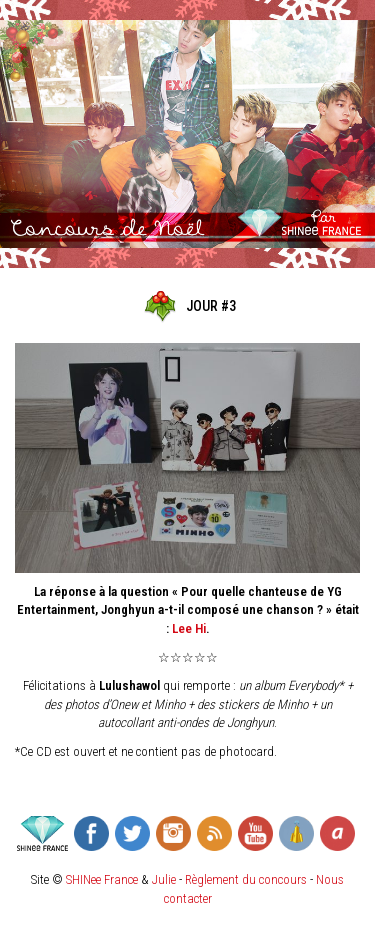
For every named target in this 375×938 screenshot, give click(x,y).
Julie (164, 879)
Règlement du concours (246, 879)
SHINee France (102, 879)
